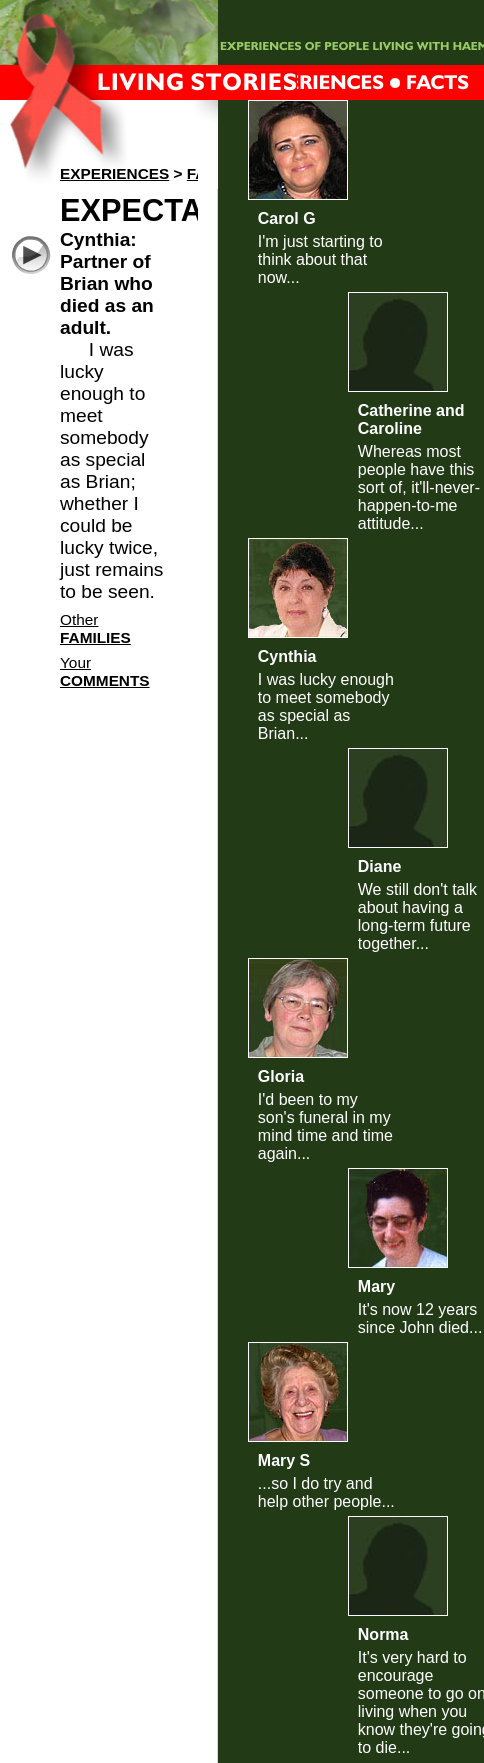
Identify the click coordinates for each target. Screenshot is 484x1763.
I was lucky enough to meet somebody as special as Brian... (326, 706)
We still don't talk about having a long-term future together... (417, 916)
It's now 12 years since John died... (420, 1318)
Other (95, 628)
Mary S (284, 1460)
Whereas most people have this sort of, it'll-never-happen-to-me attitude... (419, 487)
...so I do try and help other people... (326, 1492)
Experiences (114, 173)
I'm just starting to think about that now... (320, 259)
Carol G (287, 218)
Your (105, 671)
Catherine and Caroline (411, 419)
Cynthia (287, 656)
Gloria (281, 1076)
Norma (383, 1634)
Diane (380, 866)
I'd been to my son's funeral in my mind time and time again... (325, 1126)
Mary (376, 1286)
